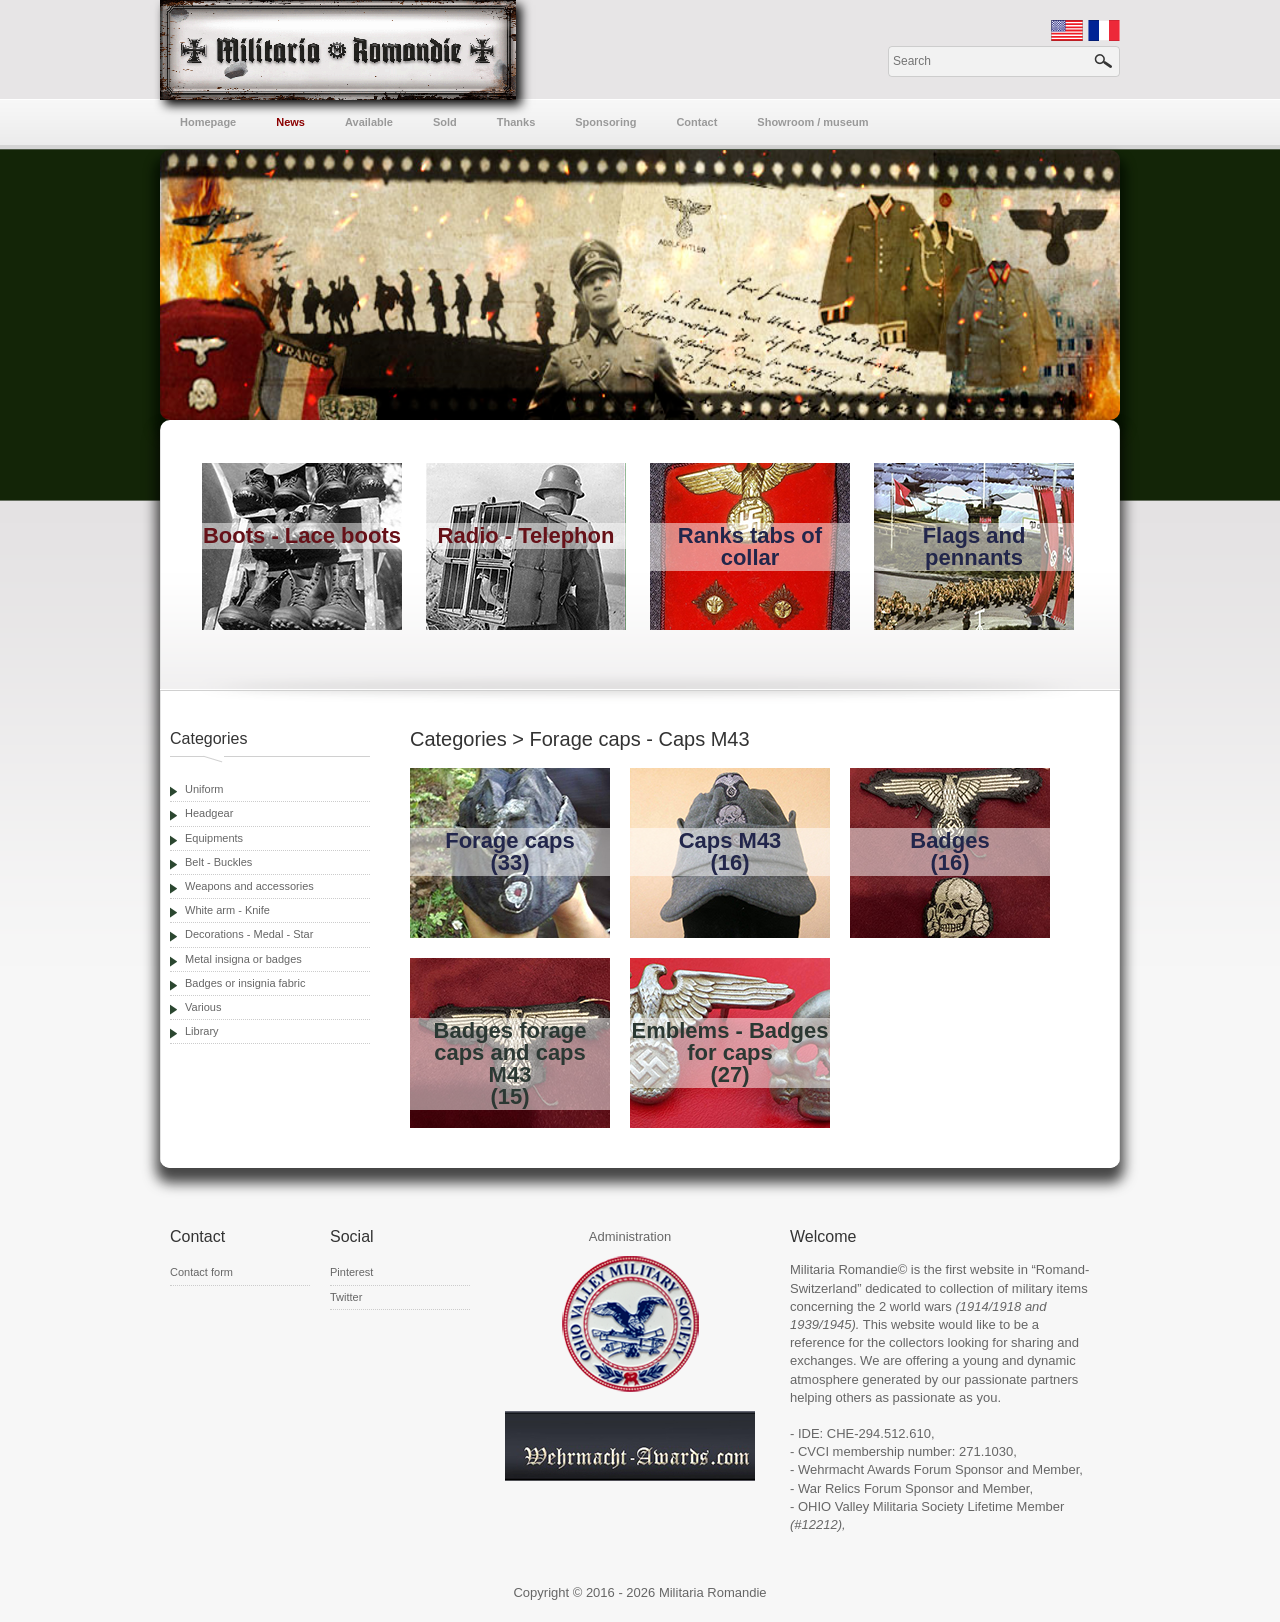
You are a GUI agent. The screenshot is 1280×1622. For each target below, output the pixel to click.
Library (202, 1031)
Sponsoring (605, 122)
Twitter (346, 1297)
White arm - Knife (227, 910)
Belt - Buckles (218, 862)
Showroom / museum (812, 122)
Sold (445, 122)
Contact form (201, 1272)
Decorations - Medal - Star (249, 934)
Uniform (204, 789)
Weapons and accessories (249, 886)
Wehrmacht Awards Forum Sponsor (900, 1469)
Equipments (214, 838)
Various (203, 1007)
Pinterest (351, 1272)
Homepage (208, 122)
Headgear (209, 813)
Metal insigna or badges (243, 959)
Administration (630, 1236)
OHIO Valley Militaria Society (881, 1506)
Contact (696, 122)
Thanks (516, 122)
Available (369, 122)
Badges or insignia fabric (245, 983)
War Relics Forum (850, 1488)
